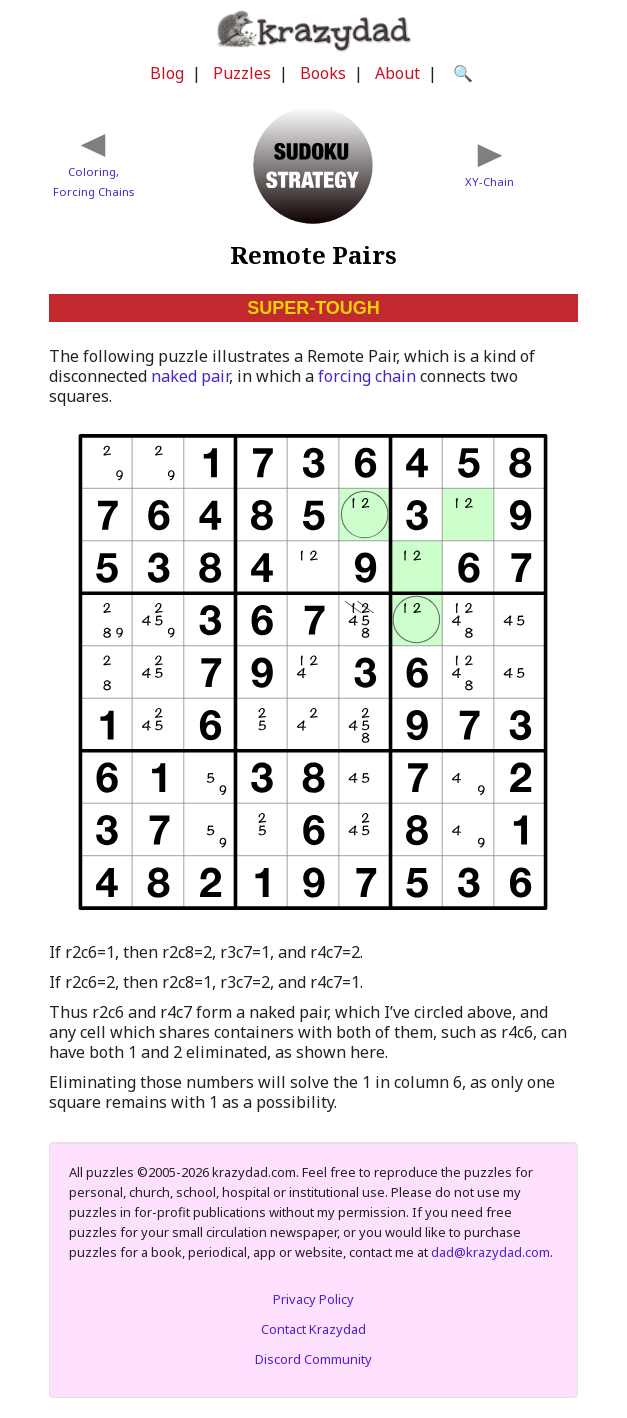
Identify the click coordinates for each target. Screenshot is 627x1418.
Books (323, 73)
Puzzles (242, 73)
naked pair (190, 376)
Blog (167, 73)
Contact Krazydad (313, 1329)
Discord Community (313, 1359)
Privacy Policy (313, 1299)
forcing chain (367, 376)
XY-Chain (489, 181)
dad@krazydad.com (490, 1252)
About (397, 73)
